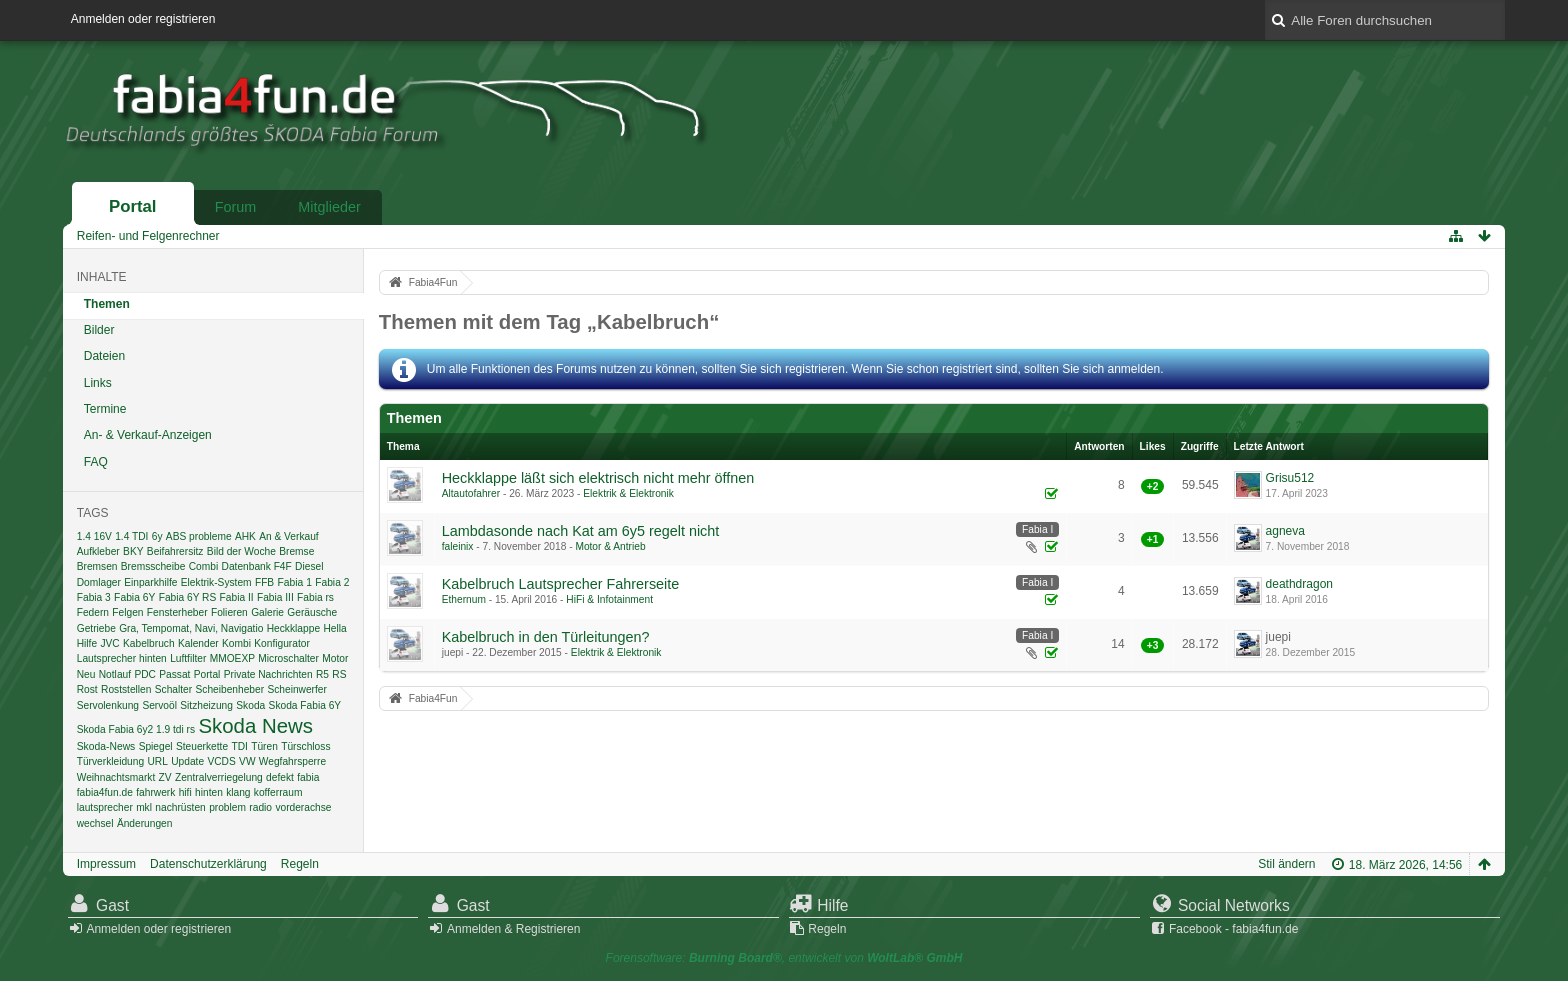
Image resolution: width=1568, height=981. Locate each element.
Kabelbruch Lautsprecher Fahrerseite (561, 584)
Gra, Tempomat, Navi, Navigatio (191, 628)
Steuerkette (202, 746)
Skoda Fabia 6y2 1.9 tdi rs (136, 729)
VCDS (221, 761)
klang (238, 792)
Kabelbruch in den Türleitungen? (546, 637)
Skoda (250, 705)
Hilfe (87, 643)
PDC (145, 674)
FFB (264, 582)
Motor (335, 658)
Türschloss (305, 746)
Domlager (99, 582)
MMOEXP (232, 658)
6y (157, 536)
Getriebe (96, 628)
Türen (264, 746)
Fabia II (237, 597)
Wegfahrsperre (292, 761)
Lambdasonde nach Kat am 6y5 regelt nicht (581, 531)
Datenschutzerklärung (208, 864)
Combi (203, 566)
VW (247, 761)
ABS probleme (199, 536)
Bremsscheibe (153, 566)
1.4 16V (94, 536)
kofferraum (278, 792)
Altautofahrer (471, 493)
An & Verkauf (288, 536)
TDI (239, 746)
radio (260, 807)
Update (187, 761)
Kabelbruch (149, 643)
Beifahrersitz (175, 551)
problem (227, 807)
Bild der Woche (241, 551)
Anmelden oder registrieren (143, 19)
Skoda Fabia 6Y (305, 705)
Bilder (99, 330)
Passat (174, 674)
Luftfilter (188, 658)
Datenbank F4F (257, 566)
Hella (334, 628)
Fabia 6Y (134, 597)
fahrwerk (155, 792)
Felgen (127, 612)
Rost (87, 689)
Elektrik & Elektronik (628, 493)
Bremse (296, 551)
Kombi (236, 643)
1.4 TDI (131, 536)
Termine (105, 409)
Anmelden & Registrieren (513, 929)
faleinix (458, 546)
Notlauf (115, 674)
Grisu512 (1290, 478)
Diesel (309, 566)
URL (157, 761)
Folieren (229, 612)
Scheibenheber (230, 689)
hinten (209, 792)
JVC (109, 643)
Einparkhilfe (150, 582)
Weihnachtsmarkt (116, 777)
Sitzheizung (206, 705)
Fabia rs (315, 597)
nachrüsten (180, 807)
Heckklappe (293, 628)
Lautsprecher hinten (122, 658)
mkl (144, 807)
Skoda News (255, 726)
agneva (1285, 531)
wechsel (95, 823)
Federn (93, 612)
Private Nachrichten (268, 674)
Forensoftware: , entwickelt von (784, 958)
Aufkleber (98, 551)
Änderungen (145, 823)
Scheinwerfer (296, 689)
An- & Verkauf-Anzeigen (148, 435)
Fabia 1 (295, 582)
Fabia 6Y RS (188, 597)
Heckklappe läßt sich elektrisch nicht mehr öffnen (598, 478)
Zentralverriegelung (219, 777)
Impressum (106, 864)
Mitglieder (329, 207)
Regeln (300, 864)
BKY (133, 551)
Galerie (267, 612)
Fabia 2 (332, 582)
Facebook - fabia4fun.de (1233, 929)
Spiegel (156, 746)
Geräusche (312, 612)
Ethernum (464, 599)
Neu (86, 674)
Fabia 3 (94, 597)
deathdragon (1299, 584)
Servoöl (159, 705)
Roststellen (126, 689)
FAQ (96, 462)
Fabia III (275, 597)
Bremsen (97, 566)
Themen (107, 304)
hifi (185, 792)
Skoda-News (106, 746)
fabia (308, 777)
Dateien (104, 356)
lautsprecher (105, 807)
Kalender (198, 643)
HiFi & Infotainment (609, 599)
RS (339, 674)
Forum (236, 207)
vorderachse (303, 807)
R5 (322, 674)
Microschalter (288, 658)
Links (98, 383)
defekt (280, 777)
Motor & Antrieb (610, 546)
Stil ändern (1286, 864)
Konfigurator (282, 643)
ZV (165, 777)
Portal (133, 206)
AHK (245, 536)
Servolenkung (108, 705)
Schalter (173, 689)
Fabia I (1037, 529)
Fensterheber (177, 612)
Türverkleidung (110, 761)
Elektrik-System (216, 582)
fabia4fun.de (105, 792)
